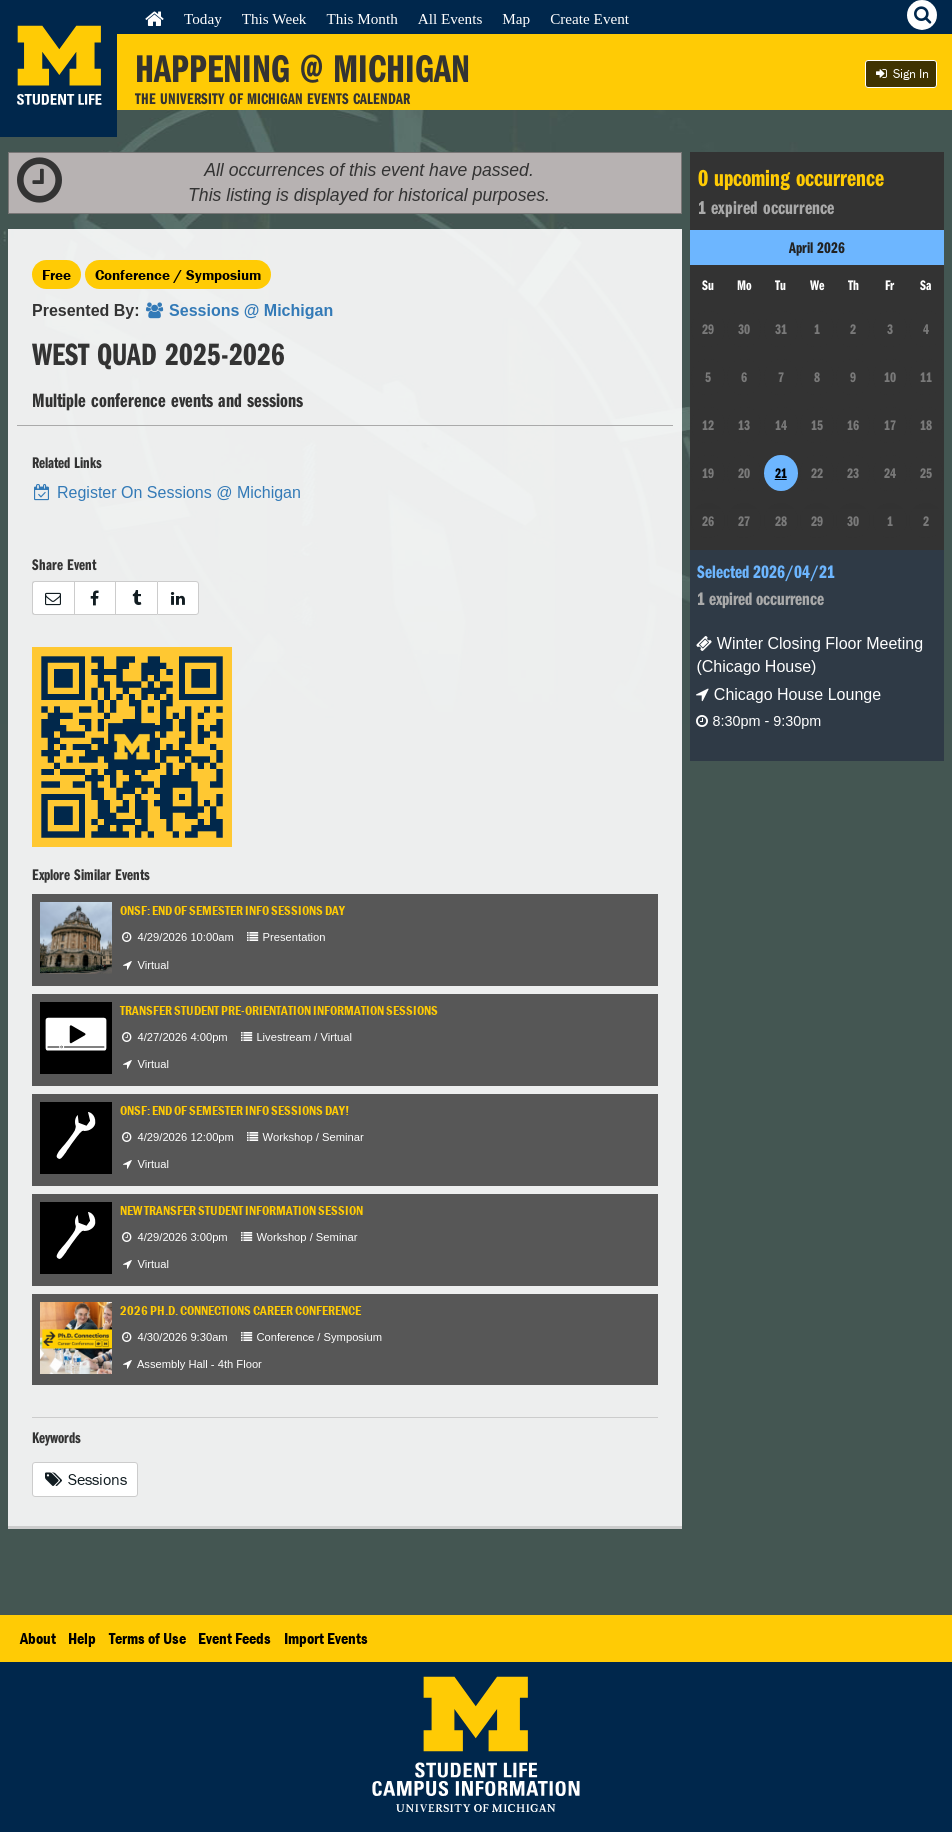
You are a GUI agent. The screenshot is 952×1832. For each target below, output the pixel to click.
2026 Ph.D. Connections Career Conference (240, 1310)
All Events (450, 18)
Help (82, 1638)
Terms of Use (147, 1638)
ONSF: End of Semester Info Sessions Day (232, 910)
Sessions (85, 1479)
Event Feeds (234, 1638)
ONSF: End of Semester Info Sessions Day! (234, 1110)
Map (516, 18)
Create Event (589, 18)
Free (56, 274)
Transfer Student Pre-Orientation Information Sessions (279, 1010)
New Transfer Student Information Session (241, 1210)
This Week (274, 18)
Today (203, 18)
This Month (361, 18)
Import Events (326, 1638)
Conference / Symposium (178, 274)
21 (781, 473)
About (38, 1638)
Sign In (901, 73)
